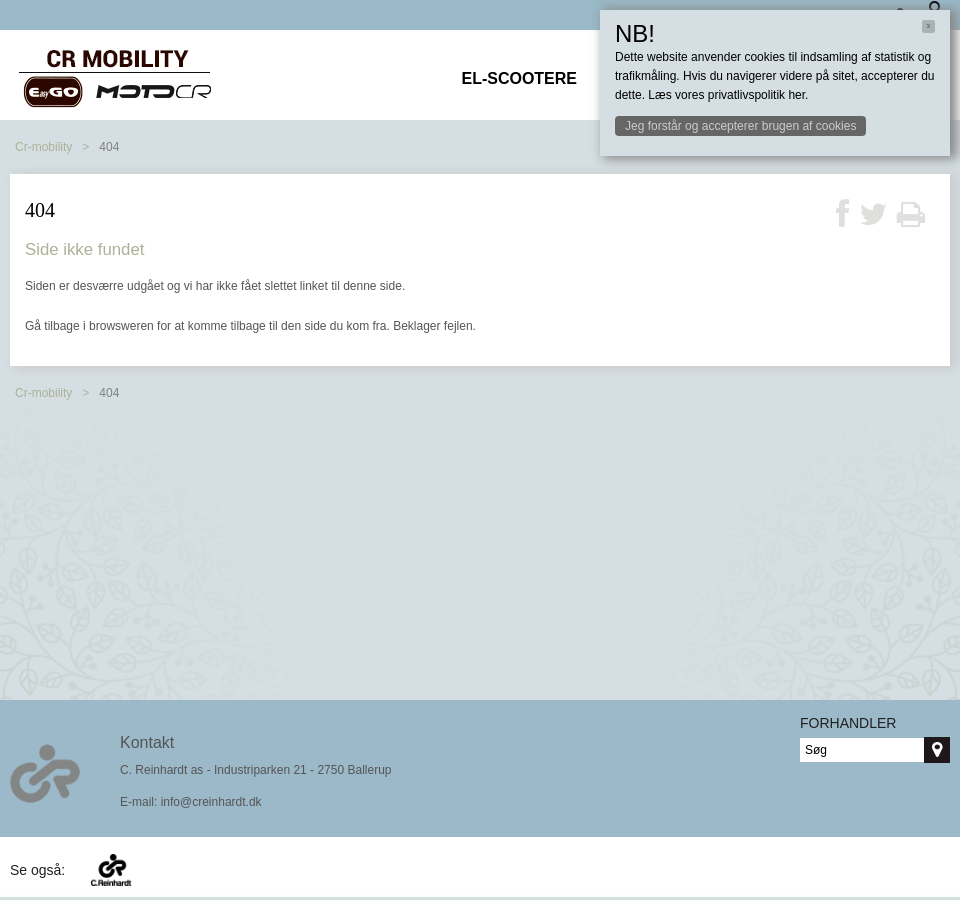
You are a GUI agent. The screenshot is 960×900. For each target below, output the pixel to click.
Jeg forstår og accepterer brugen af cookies (740, 126)
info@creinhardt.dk (211, 802)
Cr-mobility (43, 147)
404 (109, 147)
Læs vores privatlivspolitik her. (728, 95)
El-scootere (519, 78)
